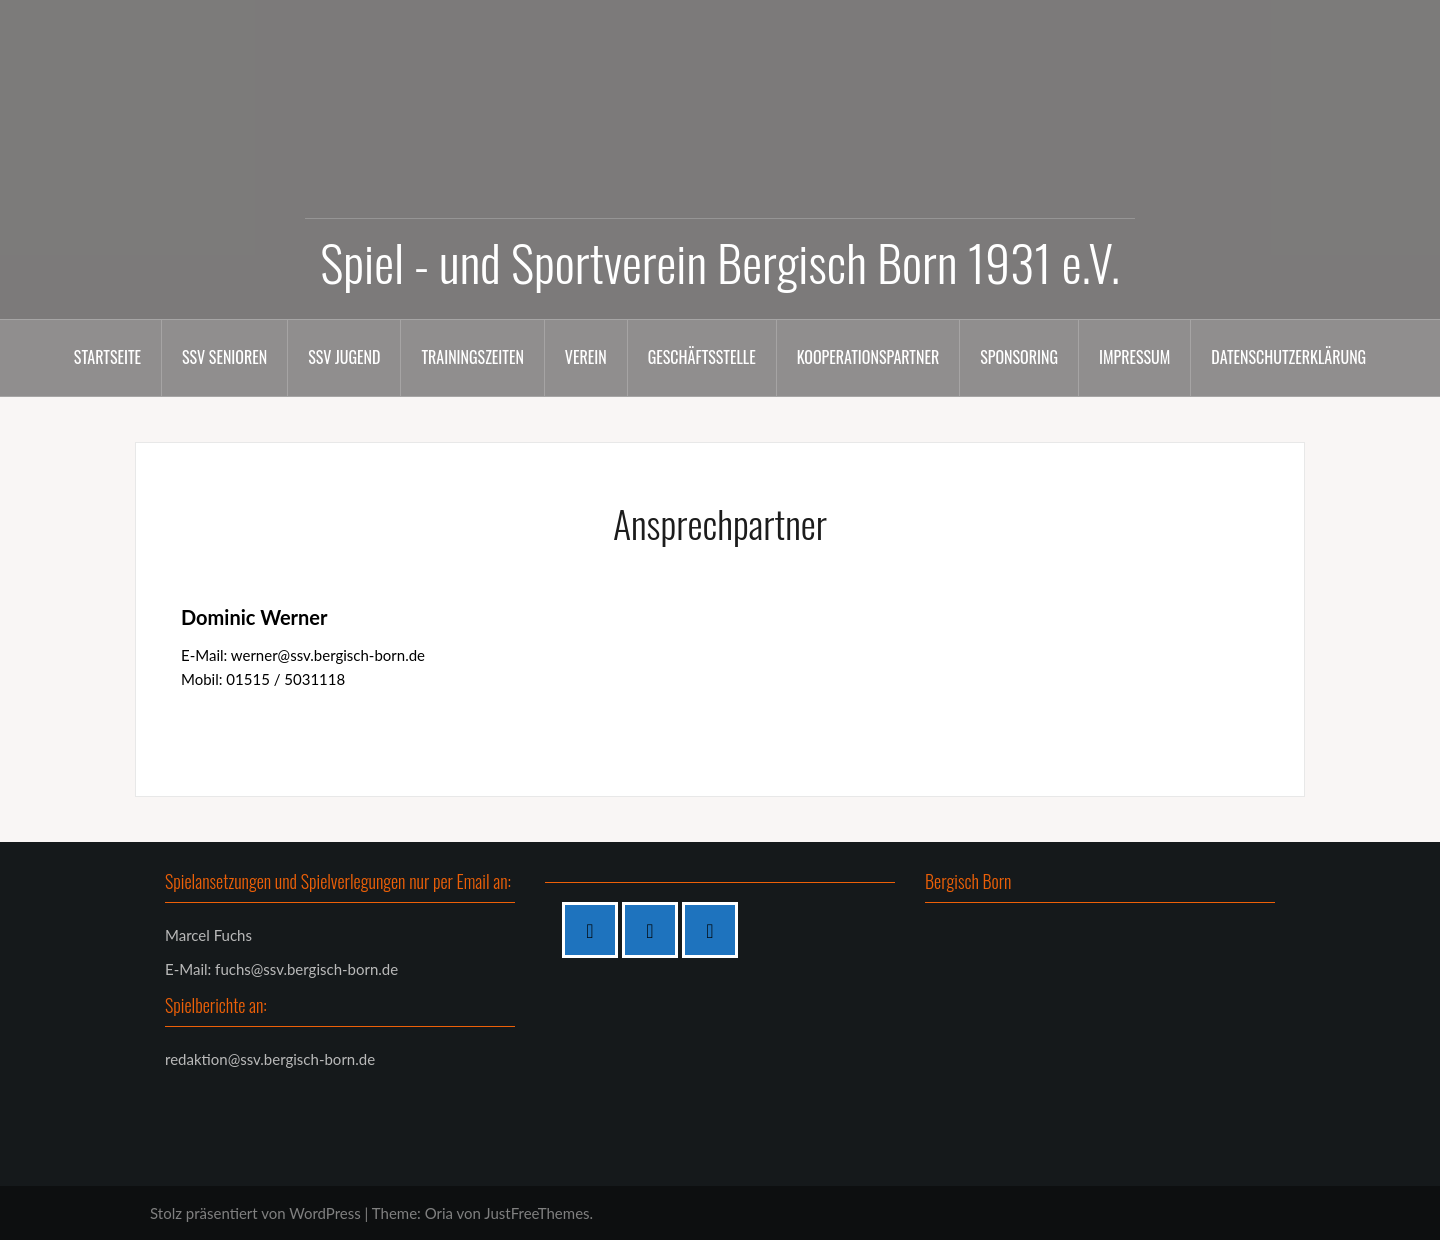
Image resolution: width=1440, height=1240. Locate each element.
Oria (439, 1213)
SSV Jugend (344, 357)
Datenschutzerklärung (1288, 357)
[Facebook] (595, 930)
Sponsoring (1019, 357)
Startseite (107, 357)
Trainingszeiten (472, 357)
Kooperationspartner (868, 357)
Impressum (1134, 357)
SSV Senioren (224, 357)
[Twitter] (715, 930)
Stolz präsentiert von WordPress (255, 1213)
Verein (586, 357)
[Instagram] (655, 930)
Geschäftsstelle (702, 357)
